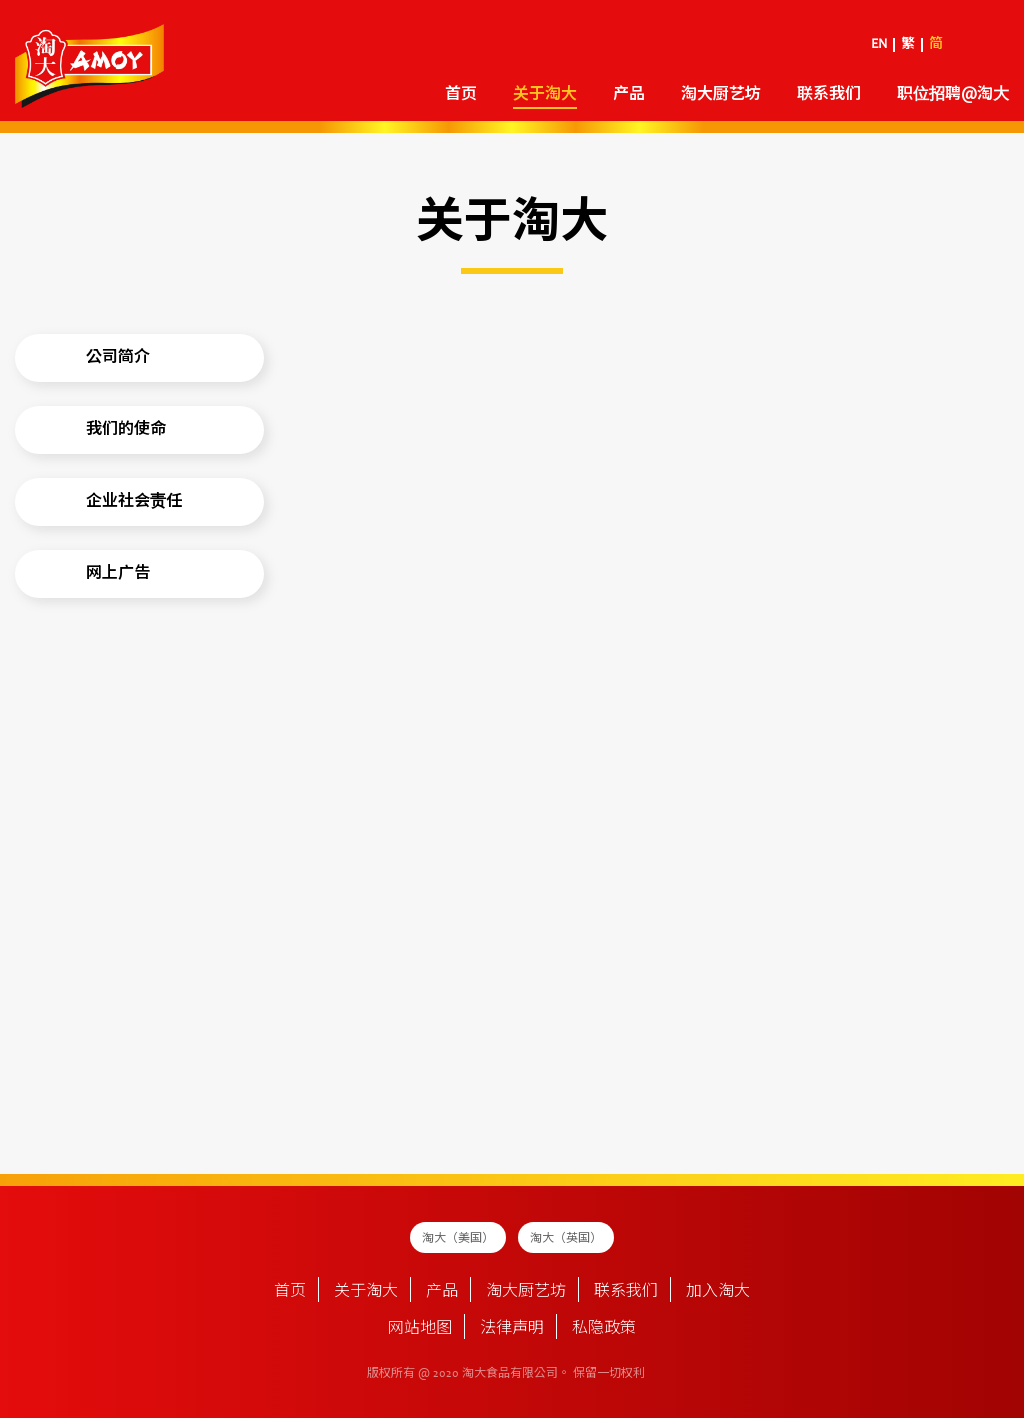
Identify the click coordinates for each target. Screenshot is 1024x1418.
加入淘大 (718, 1292)
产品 (629, 95)
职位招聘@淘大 (953, 95)
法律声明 (512, 1329)
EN (879, 45)
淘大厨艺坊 (721, 95)
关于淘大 (545, 95)
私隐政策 (604, 1329)
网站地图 (420, 1329)
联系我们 (829, 95)
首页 (461, 95)
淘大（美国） (458, 1239)
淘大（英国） (566, 1239)
